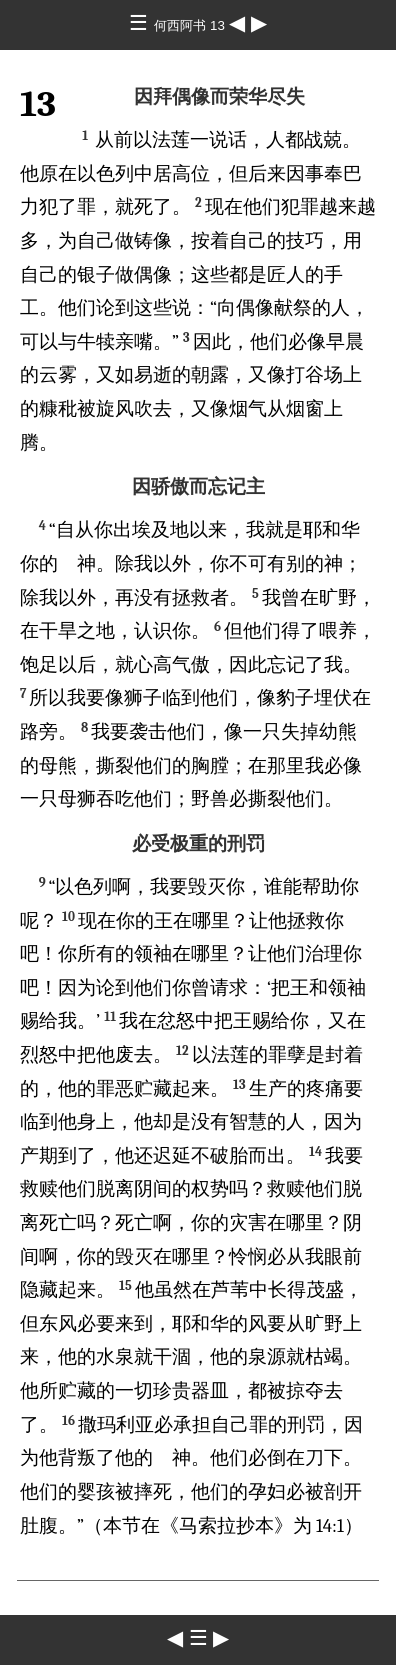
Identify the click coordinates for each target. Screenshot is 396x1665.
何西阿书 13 (191, 25)
